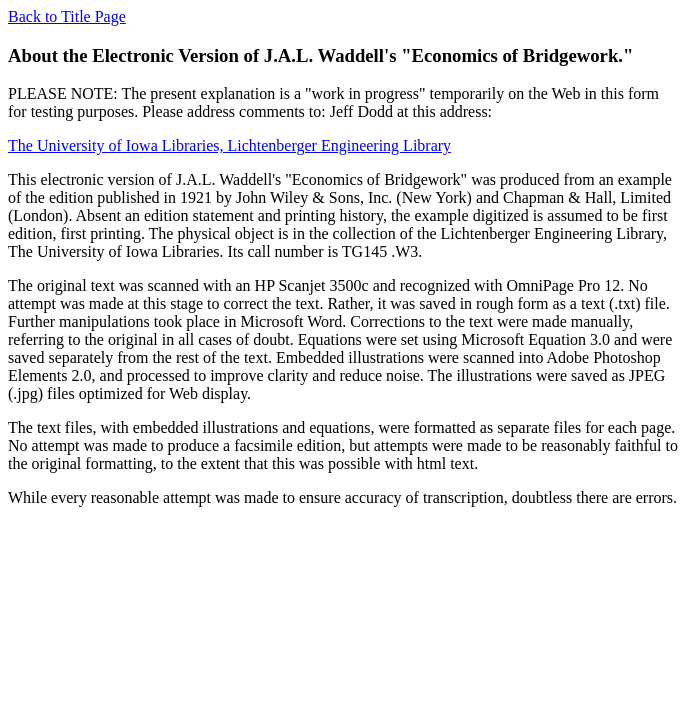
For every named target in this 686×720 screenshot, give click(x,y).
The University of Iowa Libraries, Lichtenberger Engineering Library (229, 145)
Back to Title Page (67, 16)
